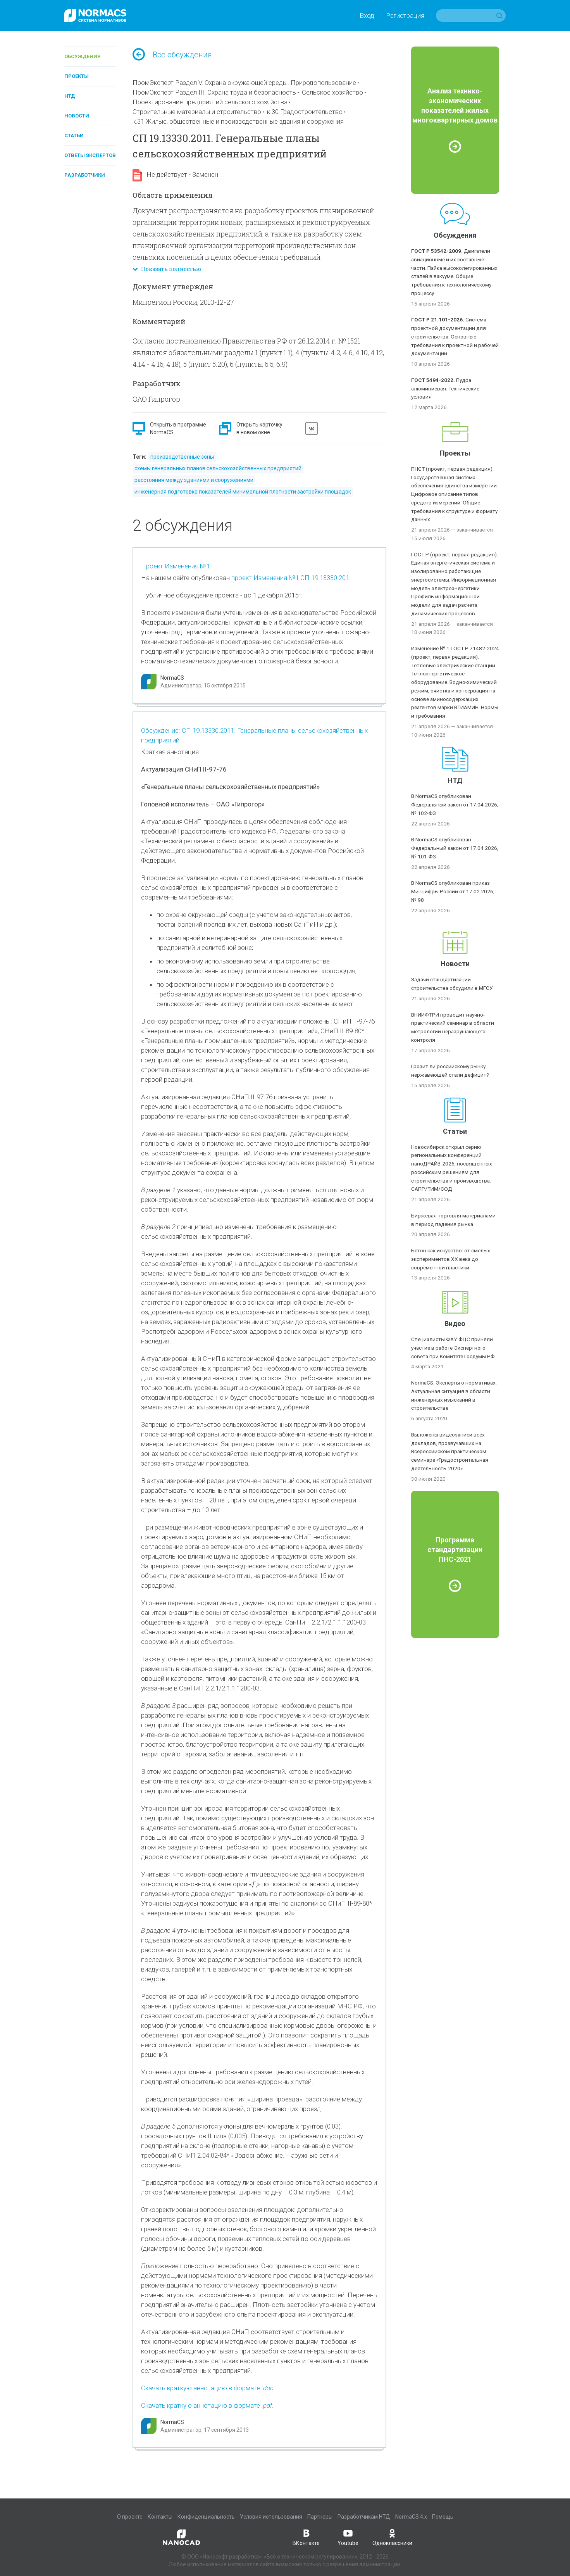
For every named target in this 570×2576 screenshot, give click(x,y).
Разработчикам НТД (364, 2517)
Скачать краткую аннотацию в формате (207, 2388)
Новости (76, 116)
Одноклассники (392, 2537)
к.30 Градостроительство (305, 112)
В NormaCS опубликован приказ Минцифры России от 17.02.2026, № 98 (452, 891)
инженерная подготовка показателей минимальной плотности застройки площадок (242, 492)
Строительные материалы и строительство (197, 112)
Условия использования (271, 2517)
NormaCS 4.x (411, 2517)
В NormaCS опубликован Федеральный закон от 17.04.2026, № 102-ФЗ (454, 804)
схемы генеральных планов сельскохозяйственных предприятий (217, 468)
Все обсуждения (172, 54)
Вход (367, 15)
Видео (454, 1323)
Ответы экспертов (90, 155)
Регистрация (405, 15)
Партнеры (319, 2517)
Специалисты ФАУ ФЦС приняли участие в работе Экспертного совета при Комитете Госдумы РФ (453, 1347)
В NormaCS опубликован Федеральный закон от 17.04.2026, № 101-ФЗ (454, 848)
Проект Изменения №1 (175, 566)
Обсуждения (82, 56)
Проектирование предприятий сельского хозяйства (210, 102)
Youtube (348, 2537)
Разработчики (84, 175)
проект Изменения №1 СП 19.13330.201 (290, 578)
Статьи (74, 135)
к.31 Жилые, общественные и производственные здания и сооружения (238, 121)
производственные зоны (182, 457)
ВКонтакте (306, 2537)
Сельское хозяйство (332, 92)
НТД (69, 96)
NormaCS (172, 678)
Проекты (76, 76)
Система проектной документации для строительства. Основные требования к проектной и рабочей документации (455, 336)
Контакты (160, 2517)
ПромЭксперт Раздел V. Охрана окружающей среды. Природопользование (244, 82)
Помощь (442, 2517)
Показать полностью (167, 269)
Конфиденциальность (206, 2517)
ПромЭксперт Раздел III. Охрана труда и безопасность (214, 92)
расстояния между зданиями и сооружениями (193, 480)
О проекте (130, 2517)
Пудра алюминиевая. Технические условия (445, 388)
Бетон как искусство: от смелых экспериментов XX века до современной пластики (450, 1259)
